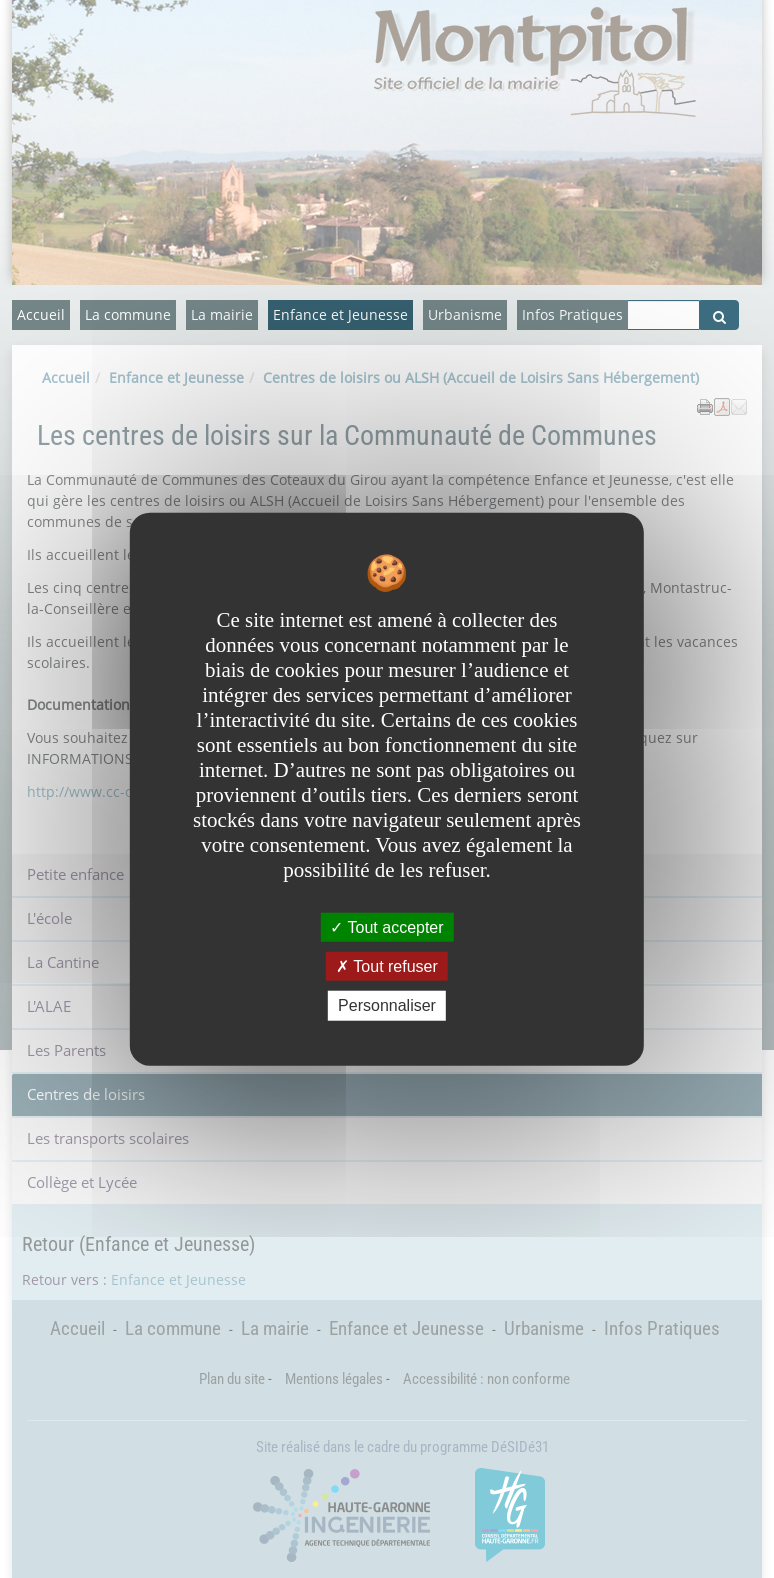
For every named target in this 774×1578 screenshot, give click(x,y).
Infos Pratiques (572, 314)
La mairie (222, 314)
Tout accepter (386, 927)
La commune (128, 314)
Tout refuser (387, 966)
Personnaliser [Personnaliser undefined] (387, 1005)
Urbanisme (465, 314)
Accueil (41, 314)
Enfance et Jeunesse (340, 314)
